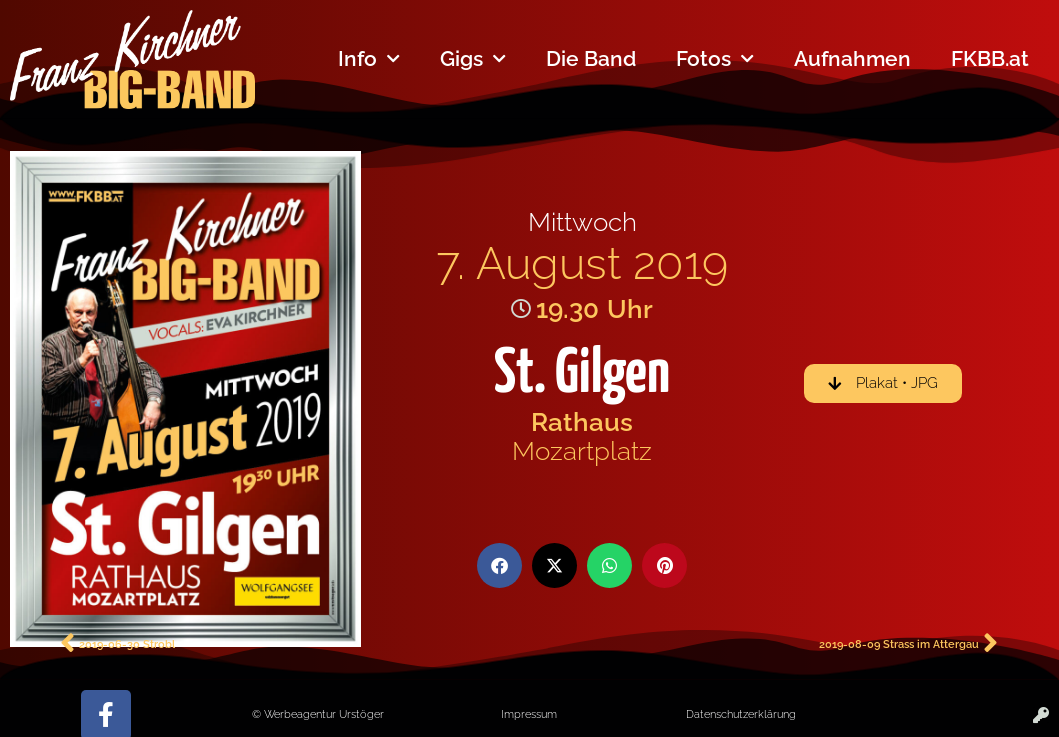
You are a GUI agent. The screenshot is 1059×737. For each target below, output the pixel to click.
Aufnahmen (852, 58)
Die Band (591, 58)
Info (369, 59)
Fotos (715, 59)
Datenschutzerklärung (741, 714)
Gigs (473, 59)
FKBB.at (990, 58)
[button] (499, 565)
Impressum (529, 714)
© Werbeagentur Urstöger (318, 714)
